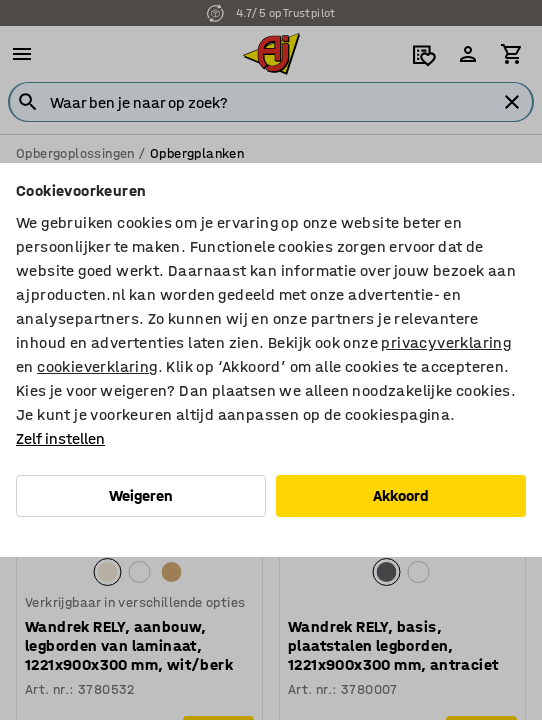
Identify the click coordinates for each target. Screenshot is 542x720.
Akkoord (401, 495)
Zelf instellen (60, 438)
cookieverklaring (97, 366)
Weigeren (141, 495)
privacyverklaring (446, 342)
